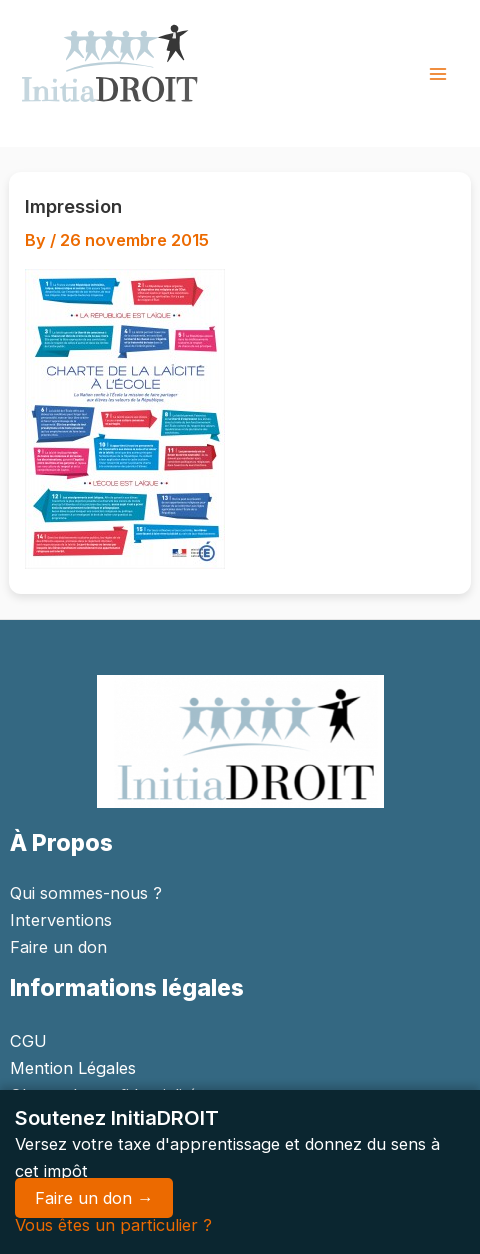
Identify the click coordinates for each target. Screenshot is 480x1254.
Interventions (61, 920)
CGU (28, 1041)
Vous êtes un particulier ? (113, 1225)
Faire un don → (94, 1198)
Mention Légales (73, 1068)
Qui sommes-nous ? (86, 893)
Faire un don (58, 947)
